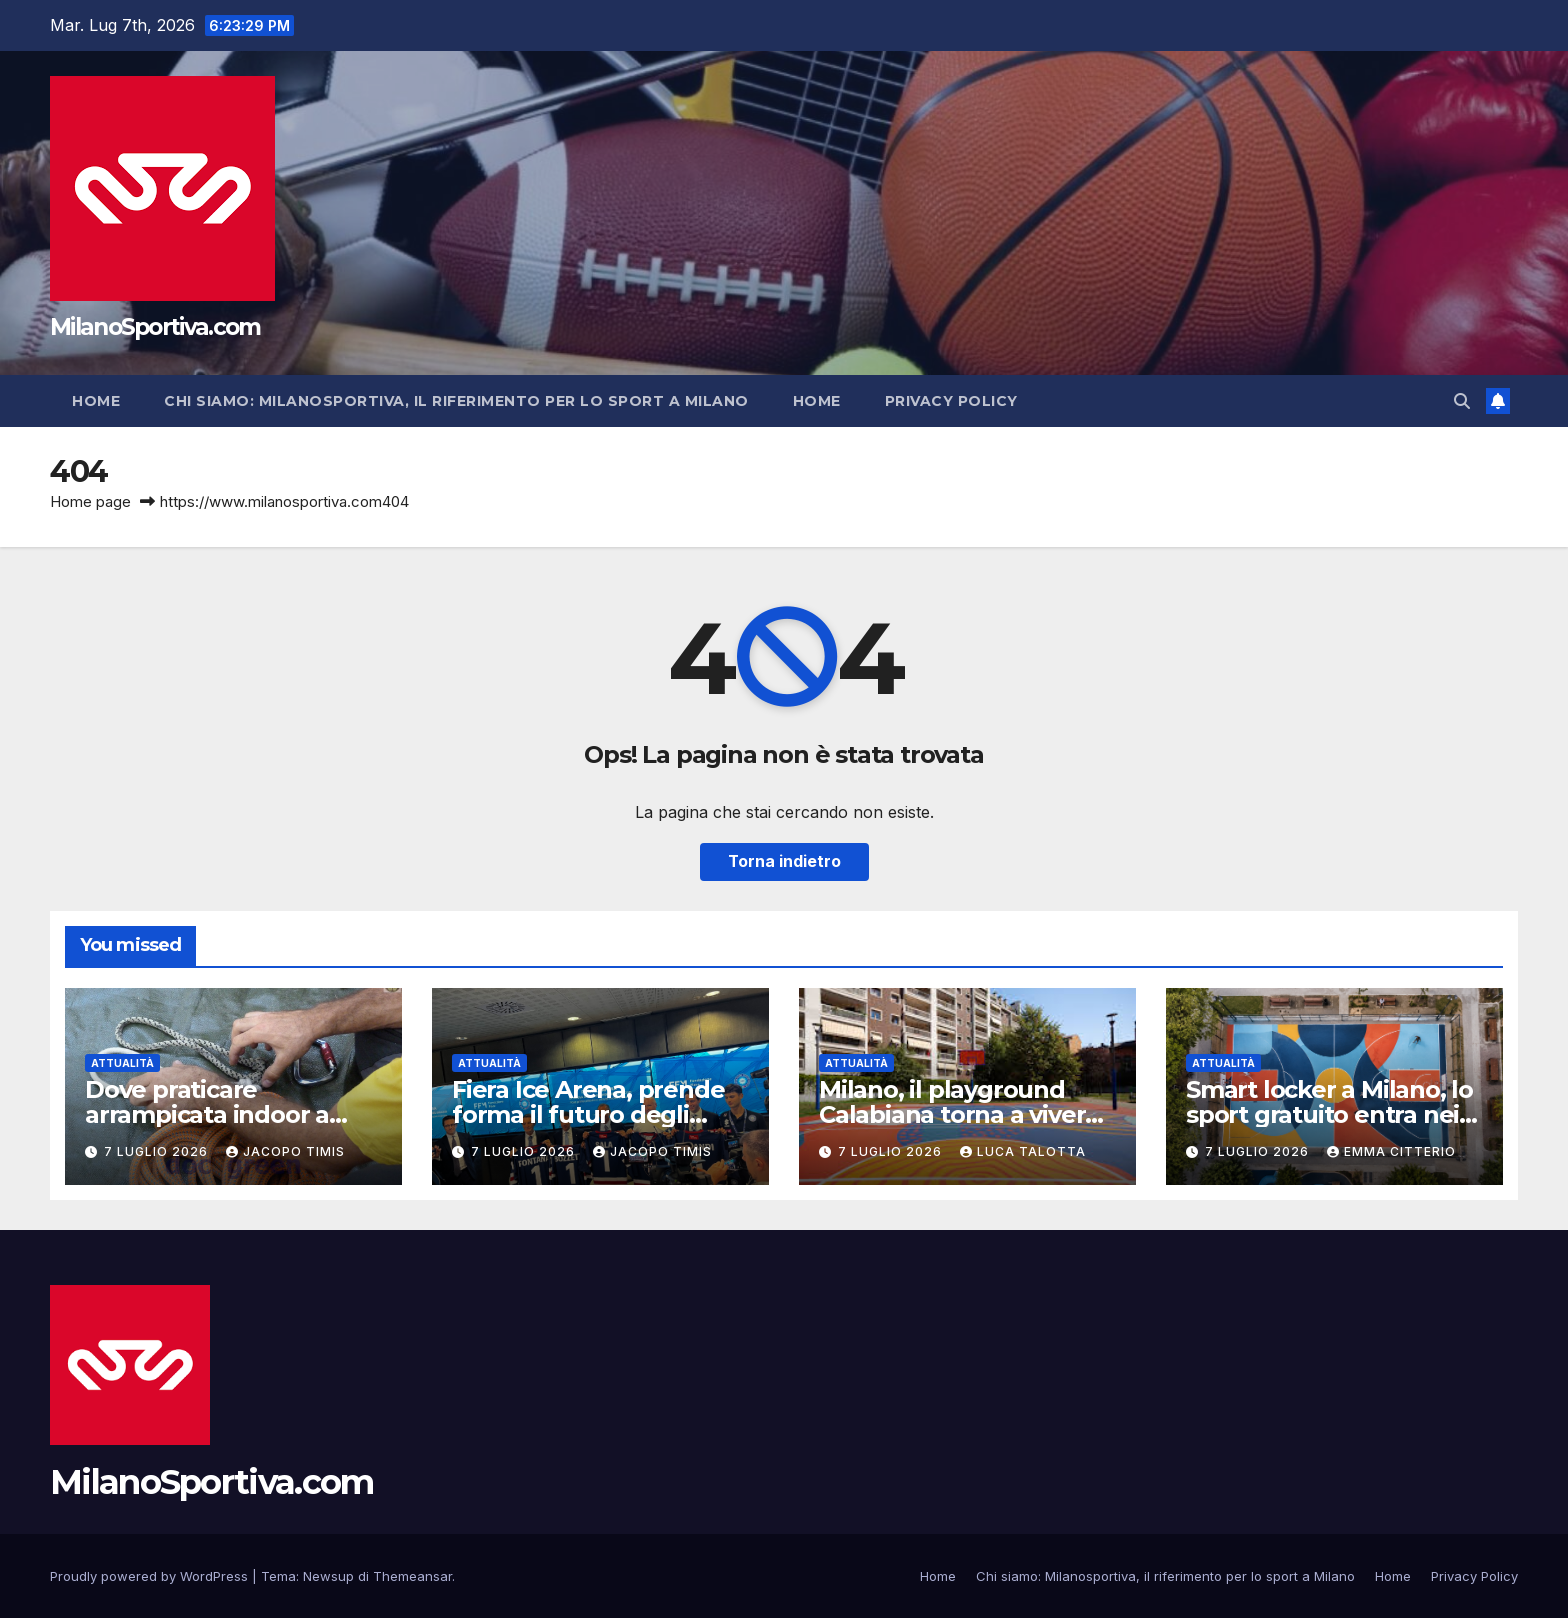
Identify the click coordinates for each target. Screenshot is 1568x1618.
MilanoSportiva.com (155, 327)
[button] (1462, 401)
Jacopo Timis (285, 1151)
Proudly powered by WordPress (151, 1576)
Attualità (122, 1063)
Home (96, 401)
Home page (90, 501)
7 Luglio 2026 (158, 1151)
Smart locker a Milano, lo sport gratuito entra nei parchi (1329, 1114)
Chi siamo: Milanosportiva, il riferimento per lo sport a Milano (456, 401)
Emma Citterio (1391, 1151)
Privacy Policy (951, 401)
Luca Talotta (1023, 1151)
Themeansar (412, 1576)
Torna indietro (784, 862)
